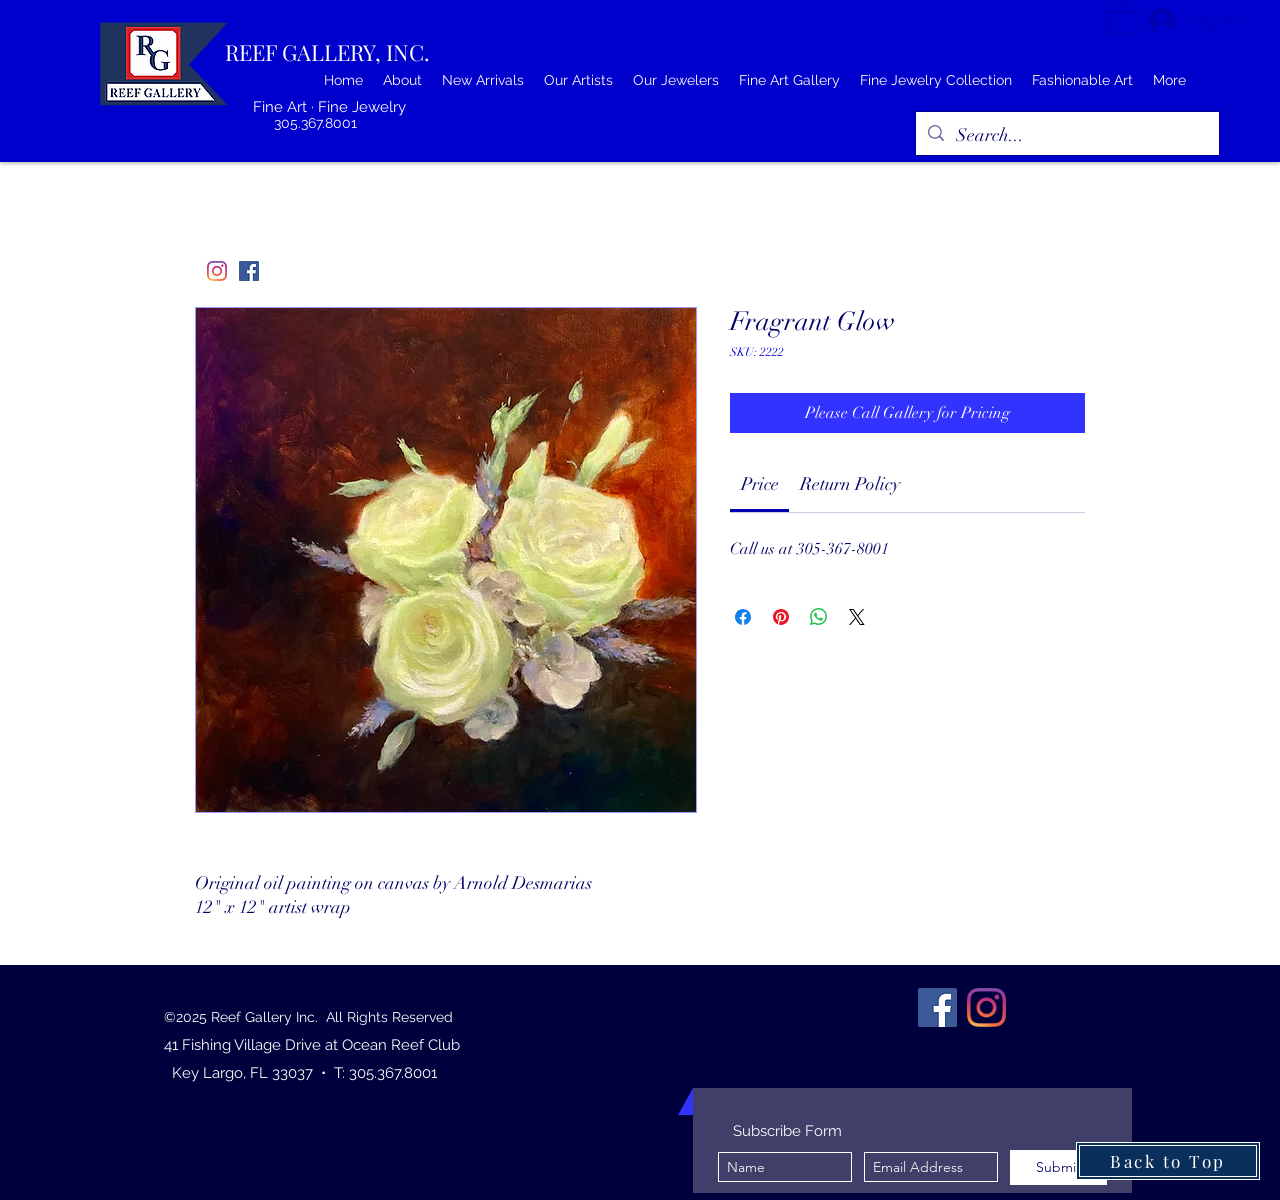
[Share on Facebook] (743, 617)
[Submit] (1058, 1167)
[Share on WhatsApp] (819, 617)
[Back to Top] (1168, 1161)
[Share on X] (857, 617)
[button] (1122, 17)
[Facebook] (249, 271)
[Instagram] (217, 271)
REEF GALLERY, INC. (327, 52)
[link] (760, 484)
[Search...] (1066, 136)
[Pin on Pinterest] (781, 617)
